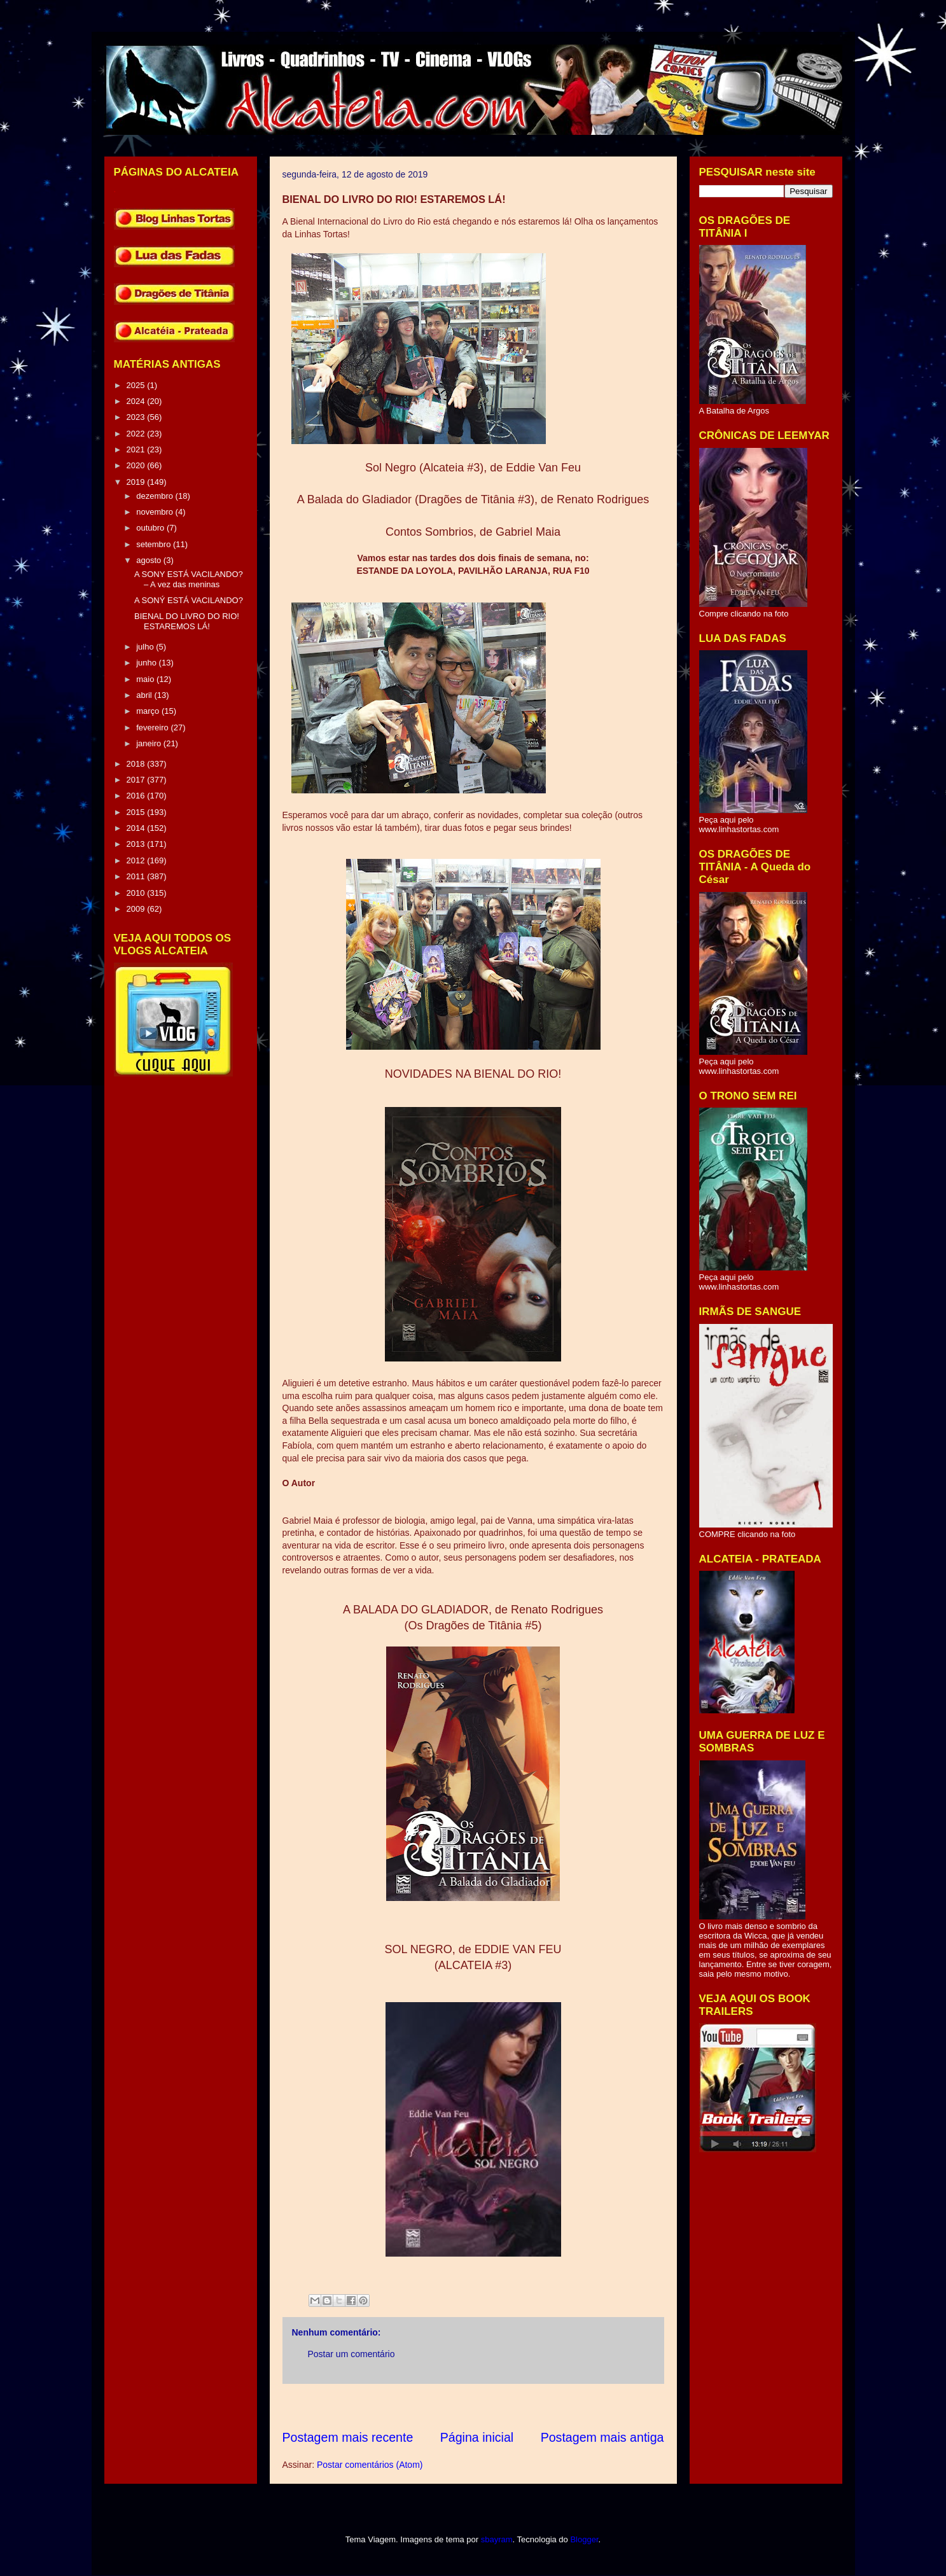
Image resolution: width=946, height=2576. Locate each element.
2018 (137, 764)
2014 (137, 828)
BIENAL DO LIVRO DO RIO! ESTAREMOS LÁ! (186, 621)
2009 (137, 909)
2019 (137, 482)
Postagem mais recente (348, 2437)
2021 (137, 449)
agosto (149, 560)
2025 (137, 385)
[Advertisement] (514, 2406)
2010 (137, 893)
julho (146, 646)
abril (145, 695)
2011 (137, 876)
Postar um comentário (351, 2354)
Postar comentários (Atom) (370, 2465)
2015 (137, 812)
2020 (137, 465)
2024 (137, 401)
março (149, 711)
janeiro (149, 743)
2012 (137, 860)
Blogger (584, 2539)
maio (146, 679)
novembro (155, 512)
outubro (151, 528)
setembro (154, 544)
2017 (137, 779)
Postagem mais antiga (602, 2437)
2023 (137, 417)
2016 (137, 795)
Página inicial (476, 2437)
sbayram (497, 2539)
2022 (137, 433)
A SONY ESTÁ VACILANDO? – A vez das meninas (188, 579)
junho (147, 662)
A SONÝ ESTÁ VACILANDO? (188, 600)
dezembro (155, 496)
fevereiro (153, 727)
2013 (137, 844)
